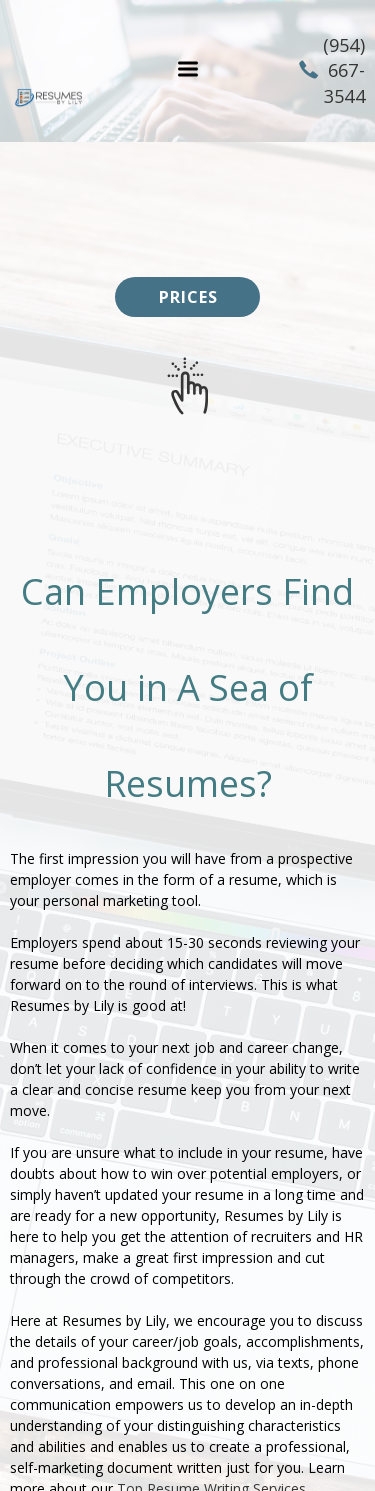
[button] (188, 69)
